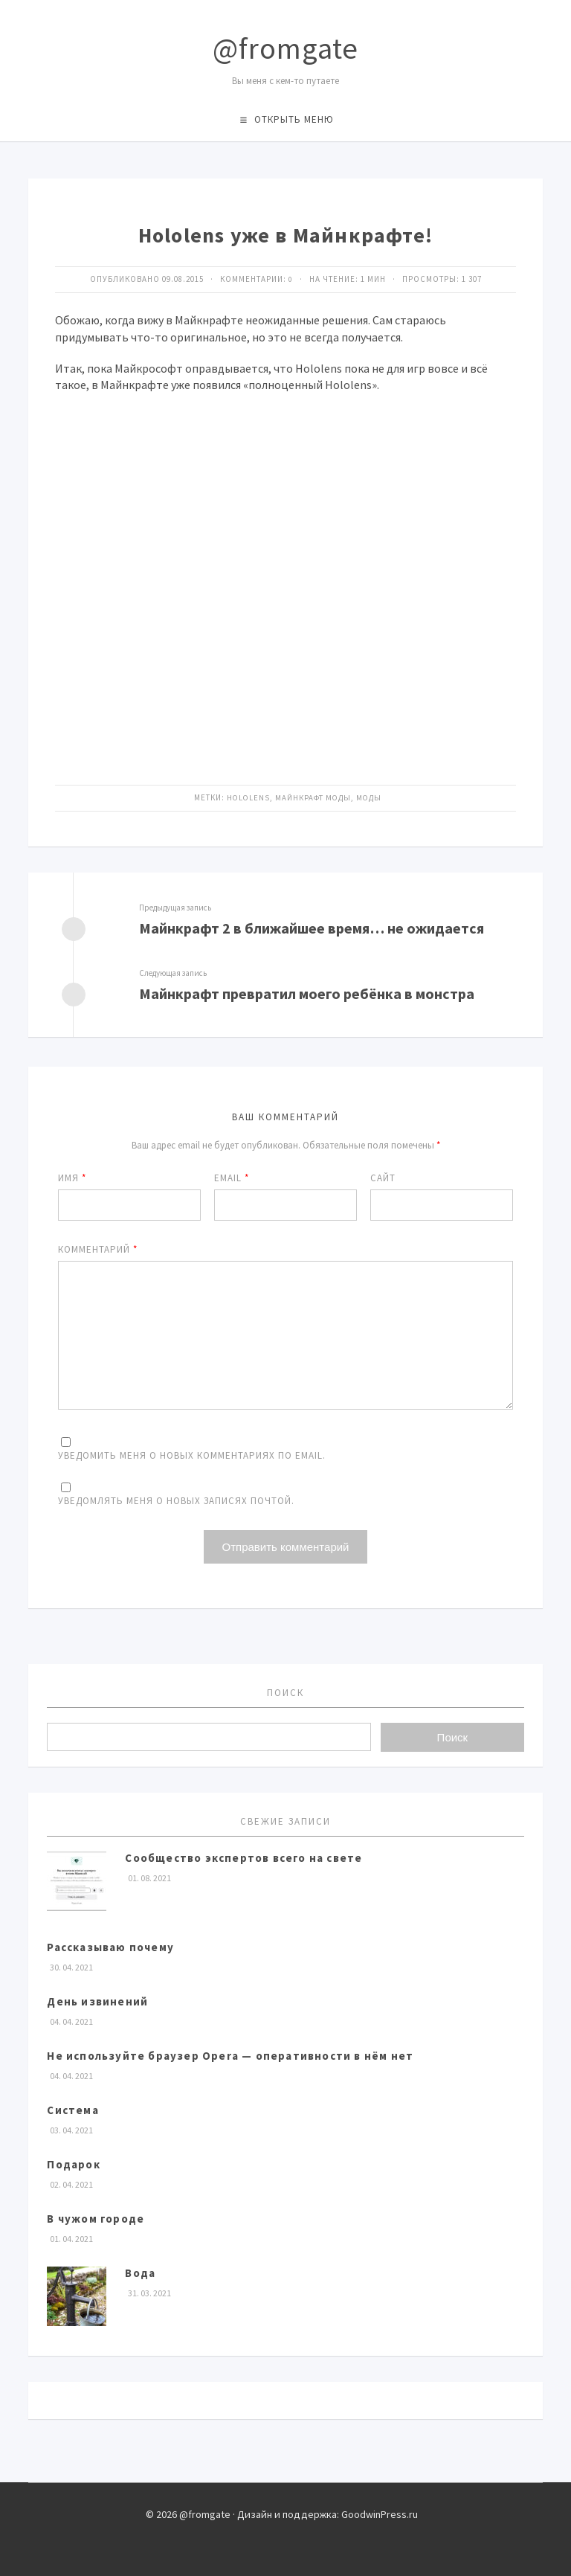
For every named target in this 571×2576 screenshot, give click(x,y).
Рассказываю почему (110, 1945)
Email (231, 1175)
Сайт (383, 1175)
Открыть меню (294, 119)
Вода (140, 2271)
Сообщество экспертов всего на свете (243, 1856)
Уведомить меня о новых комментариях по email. (192, 1453)
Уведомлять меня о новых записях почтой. (176, 1498)
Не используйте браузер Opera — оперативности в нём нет (230, 2053)
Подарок (73, 2162)
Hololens (247, 797)
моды (370, 797)
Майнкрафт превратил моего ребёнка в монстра (307, 992)
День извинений (97, 1999)
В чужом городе (95, 2216)
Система (72, 2108)
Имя (72, 1175)
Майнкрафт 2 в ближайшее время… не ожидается (312, 927)
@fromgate (285, 48)
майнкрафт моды (313, 797)
